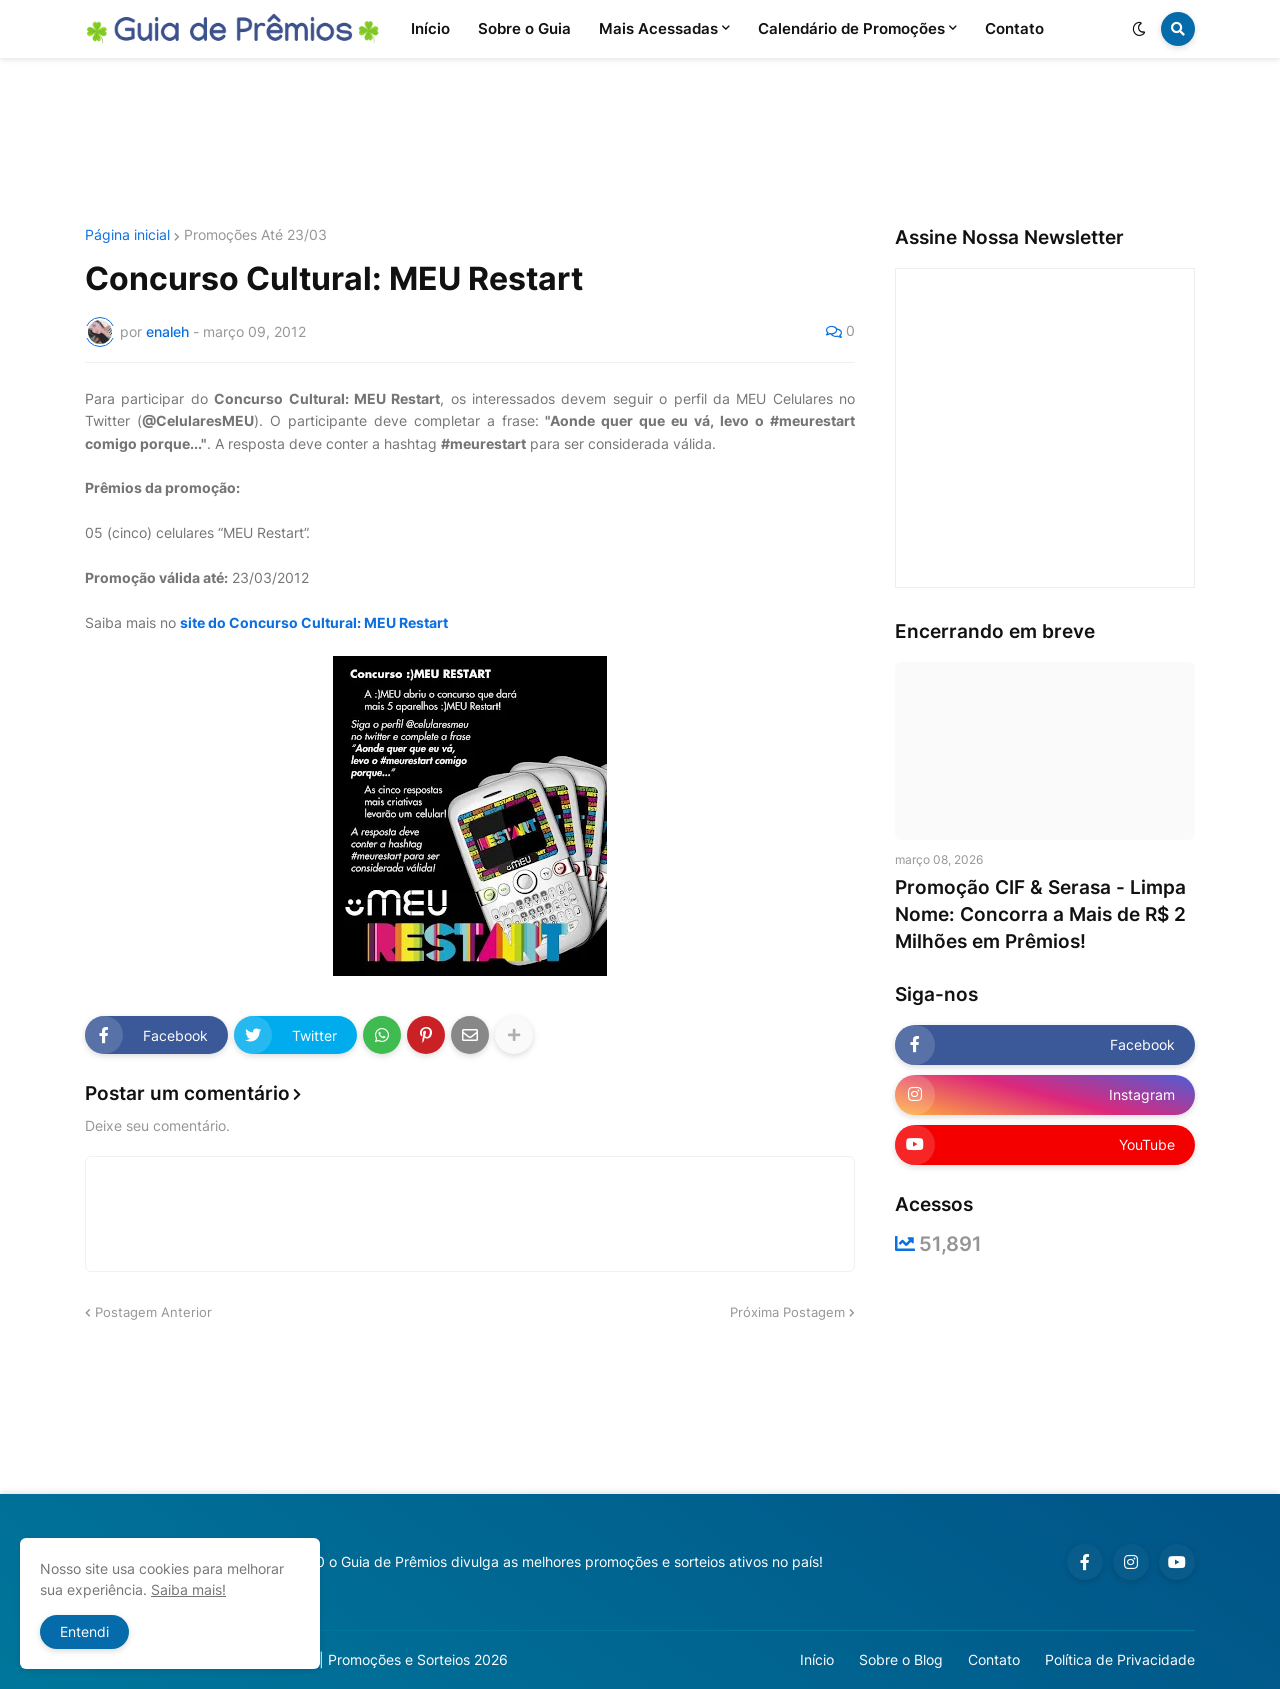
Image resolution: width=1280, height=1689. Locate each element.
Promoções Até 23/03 (255, 235)
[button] (1139, 29)
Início (817, 1659)
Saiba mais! (188, 1589)
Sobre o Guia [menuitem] (524, 28)
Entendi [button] (84, 1631)
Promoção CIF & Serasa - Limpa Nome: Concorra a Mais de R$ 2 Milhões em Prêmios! (1040, 914)
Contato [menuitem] (1014, 28)
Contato (994, 1659)
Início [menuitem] (430, 28)
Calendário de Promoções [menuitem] (851, 28)
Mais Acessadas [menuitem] (658, 28)
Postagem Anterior (153, 1312)
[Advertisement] (640, 143)
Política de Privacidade (1120, 1659)
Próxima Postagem (787, 1312)
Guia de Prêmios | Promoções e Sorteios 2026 (358, 1659)
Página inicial (127, 235)
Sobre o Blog (901, 1659)
